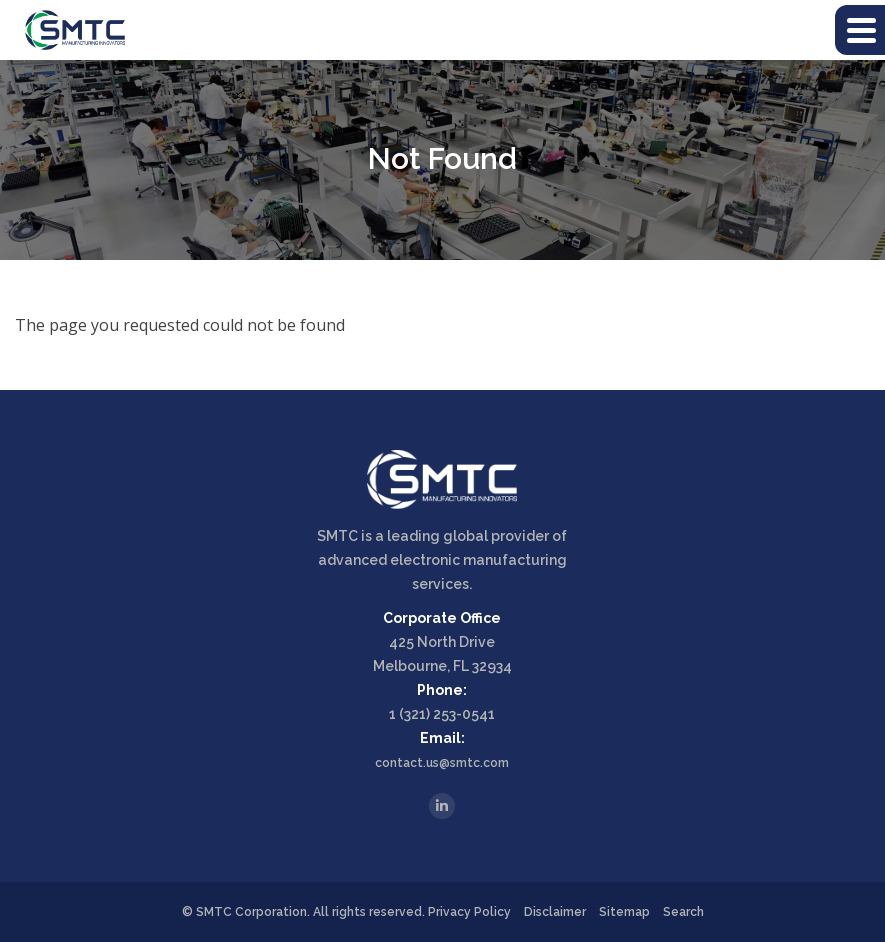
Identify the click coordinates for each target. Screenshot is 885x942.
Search (683, 912)
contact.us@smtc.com (442, 763)
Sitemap (624, 912)
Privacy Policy (469, 912)
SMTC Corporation (251, 912)
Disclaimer (555, 912)
